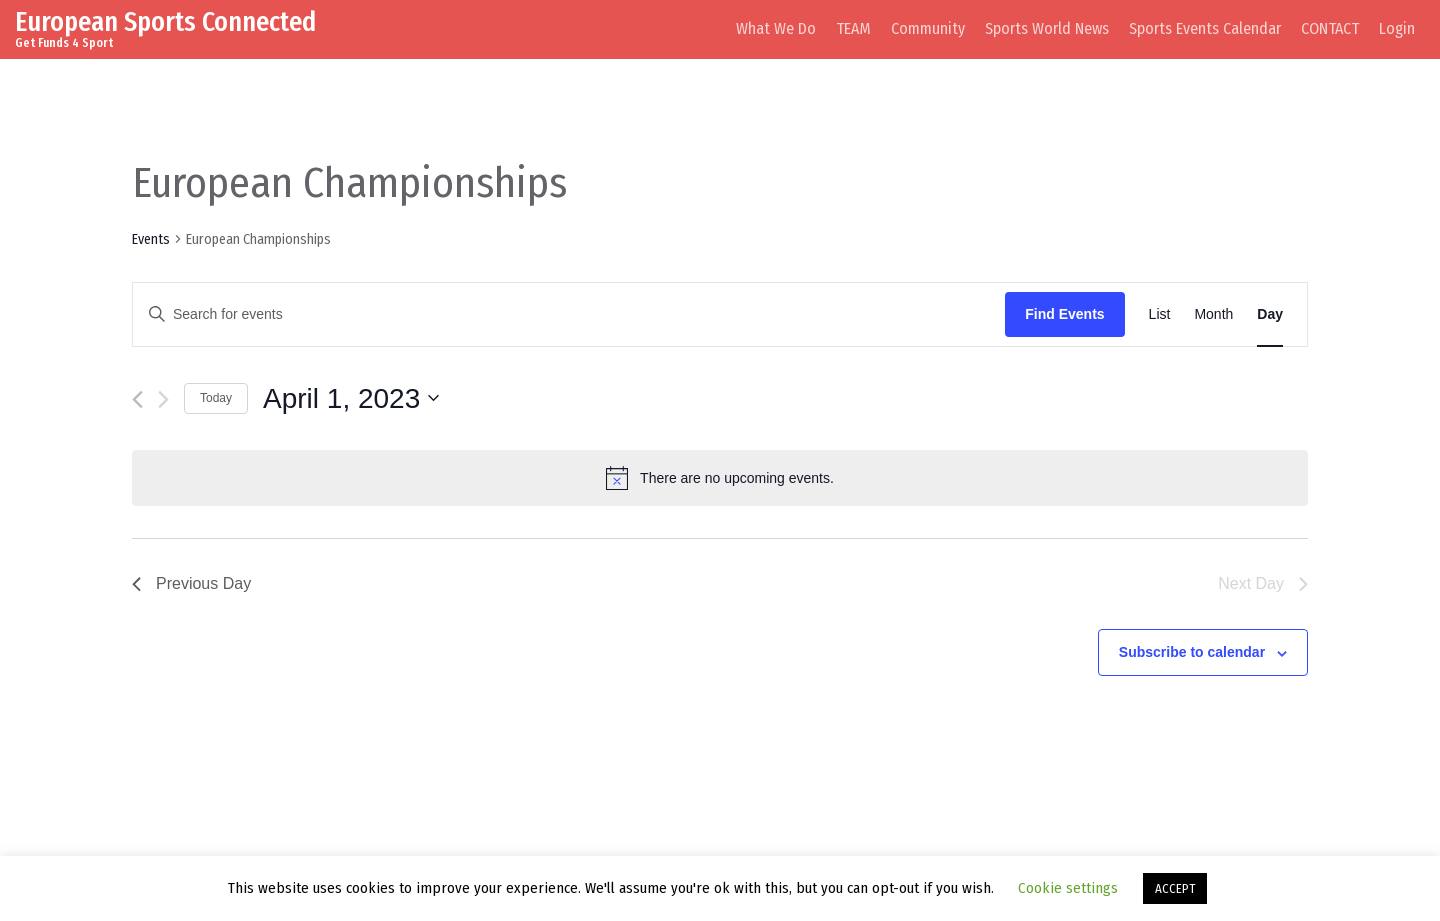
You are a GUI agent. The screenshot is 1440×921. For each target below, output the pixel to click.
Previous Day (191, 583)
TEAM (853, 28)
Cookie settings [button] (1068, 888)
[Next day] (163, 399)
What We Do (776, 28)
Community (928, 28)
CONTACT (1330, 28)
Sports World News (1047, 28)
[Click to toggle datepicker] (351, 399)
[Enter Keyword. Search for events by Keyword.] (569, 314)
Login (1397, 28)
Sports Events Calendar (1205, 28)
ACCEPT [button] (1175, 888)
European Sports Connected (165, 21)
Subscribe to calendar (1192, 652)
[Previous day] (137, 399)
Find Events (1064, 314)
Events (151, 239)
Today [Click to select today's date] (216, 398)
